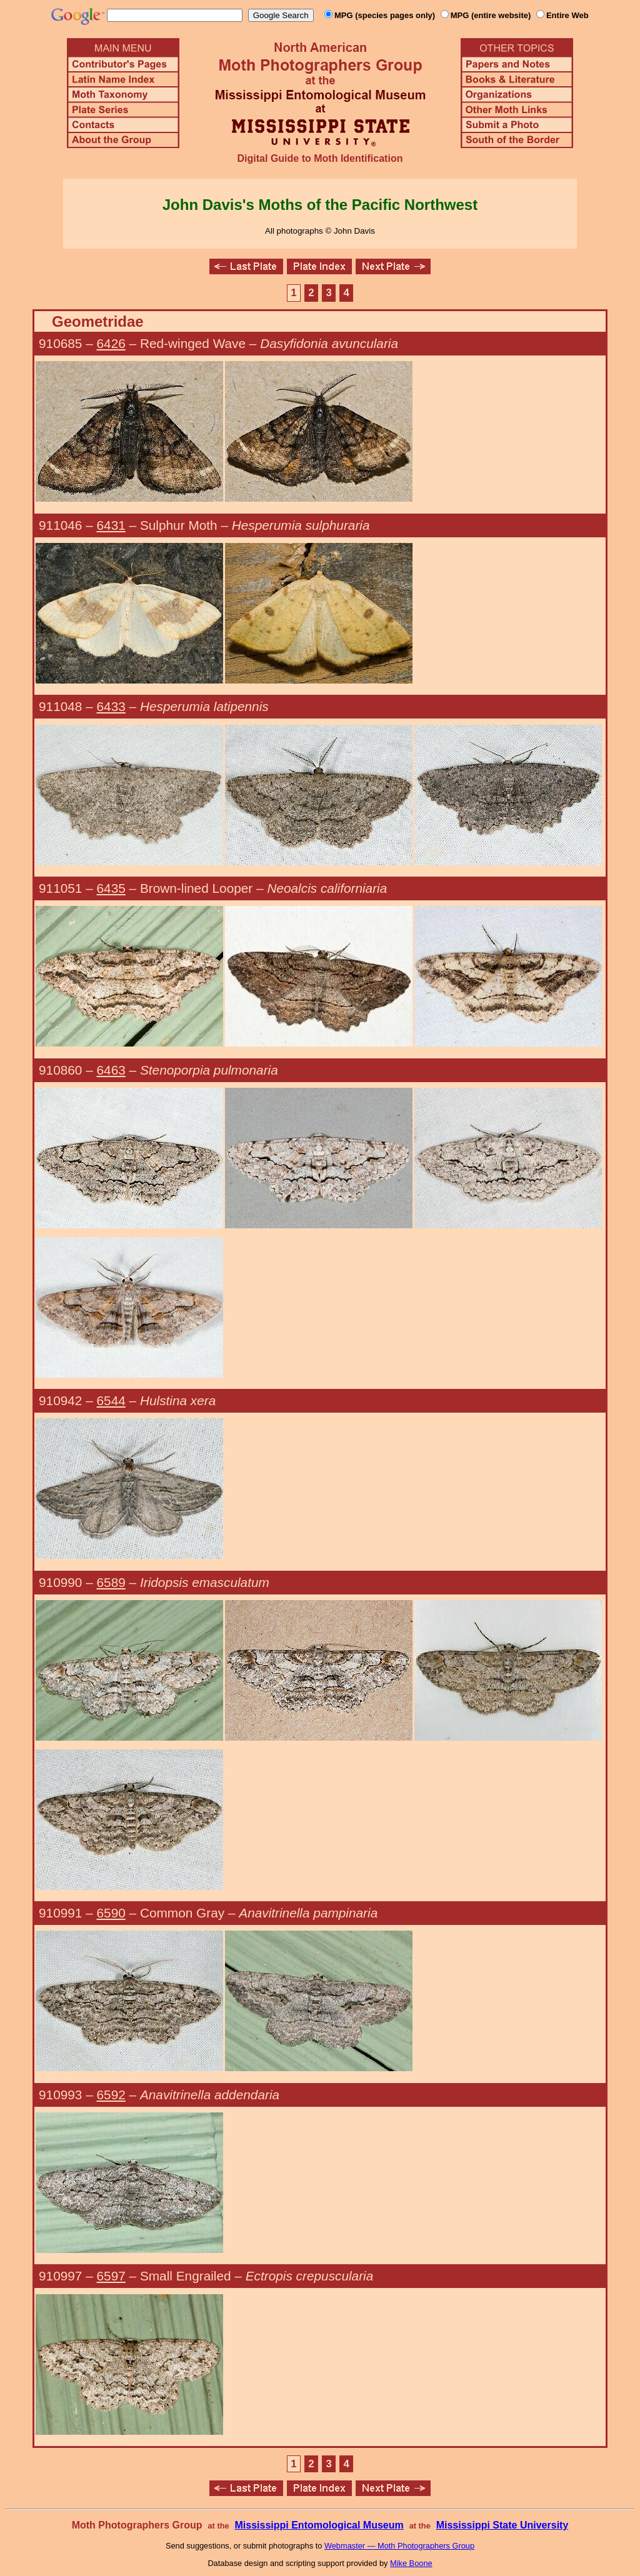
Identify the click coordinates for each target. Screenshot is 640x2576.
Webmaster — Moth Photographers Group (399, 2545)
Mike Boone (411, 2563)
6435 (111, 888)
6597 (111, 2276)
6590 (111, 1913)
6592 (111, 2094)
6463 (111, 1070)
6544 (111, 1400)
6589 (111, 1582)
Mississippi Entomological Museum (318, 2525)
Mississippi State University (502, 2525)
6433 (111, 706)
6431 (111, 525)
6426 (111, 343)
